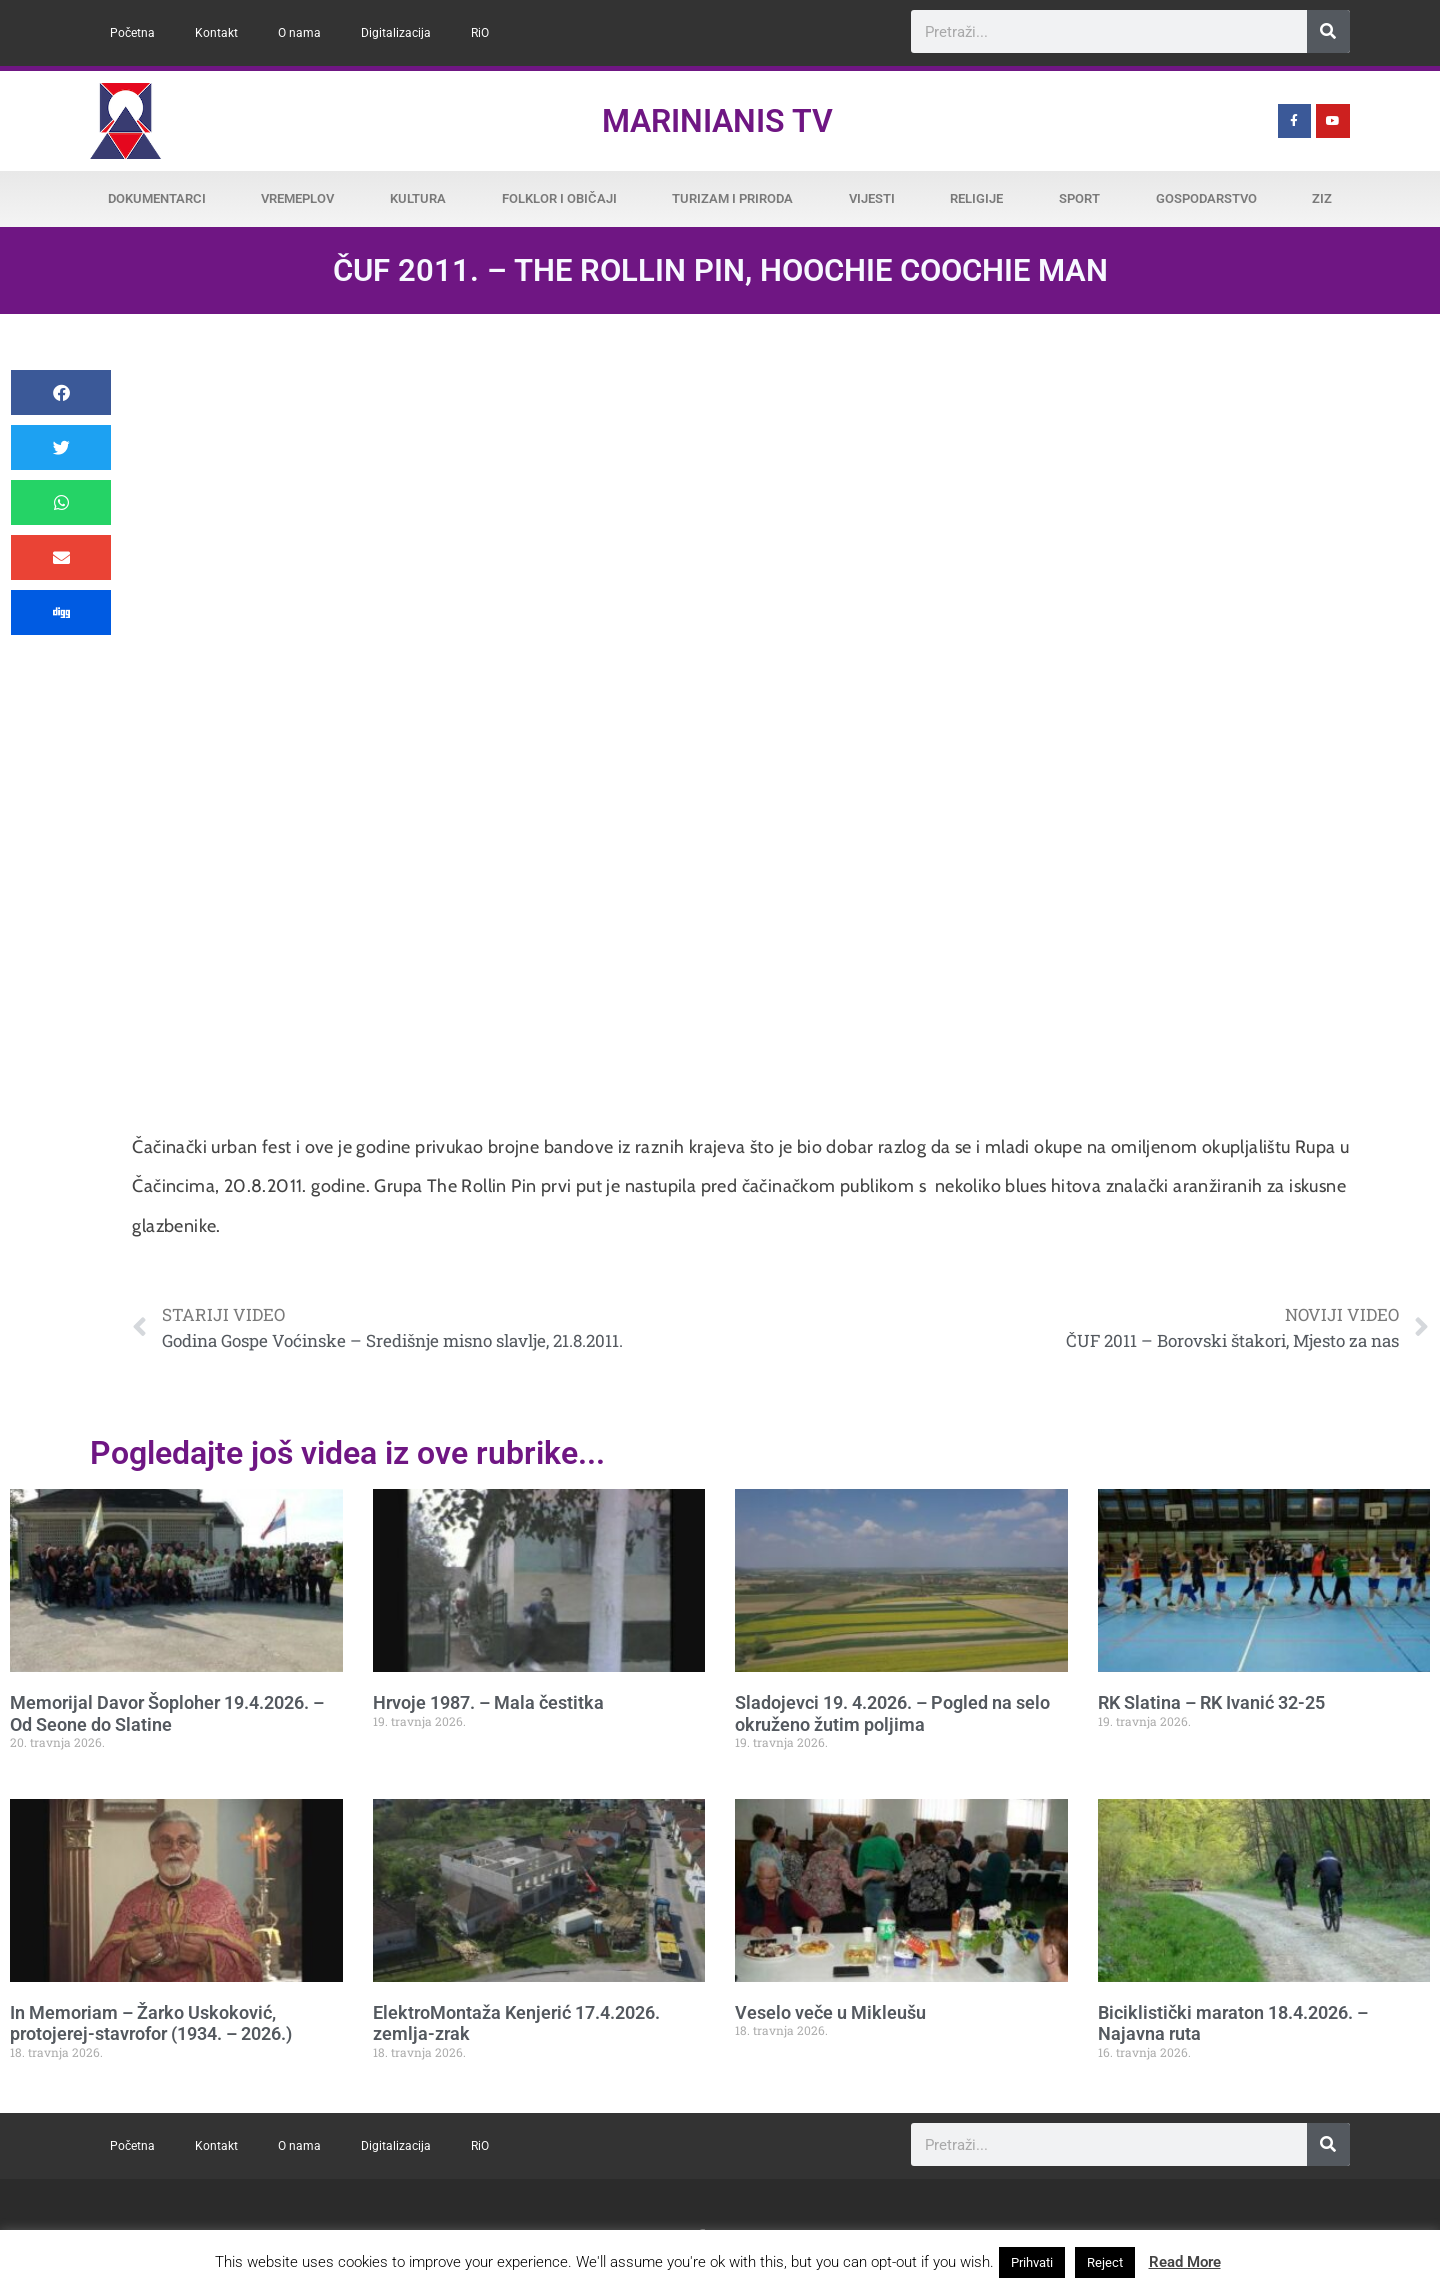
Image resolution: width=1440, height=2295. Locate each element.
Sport (1079, 198)
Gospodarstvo (1206, 198)
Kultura (418, 198)
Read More (1185, 2262)
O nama (299, 33)
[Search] (1328, 31)
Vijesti (872, 198)
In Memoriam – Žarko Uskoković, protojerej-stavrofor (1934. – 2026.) (151, 2023)
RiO (480, 33)
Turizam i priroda (732, 198)
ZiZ (1322, 198)
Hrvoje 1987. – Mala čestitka (488, 1702)
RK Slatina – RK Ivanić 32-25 (1211, 1702)
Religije (976, 198)
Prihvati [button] (1032, 2262)
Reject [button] (1105, 2262)
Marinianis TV (717, 121)
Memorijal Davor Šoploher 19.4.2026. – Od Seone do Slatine (167, 1713)
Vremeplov (297, 198)
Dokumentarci (157, 198)
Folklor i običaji (559, 198)
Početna (132, 33)
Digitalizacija (396, 33)
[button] (61, 392)
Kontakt (216, 33)
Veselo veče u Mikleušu (830, 2012)
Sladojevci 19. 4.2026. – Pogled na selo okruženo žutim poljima (892, 1713)
